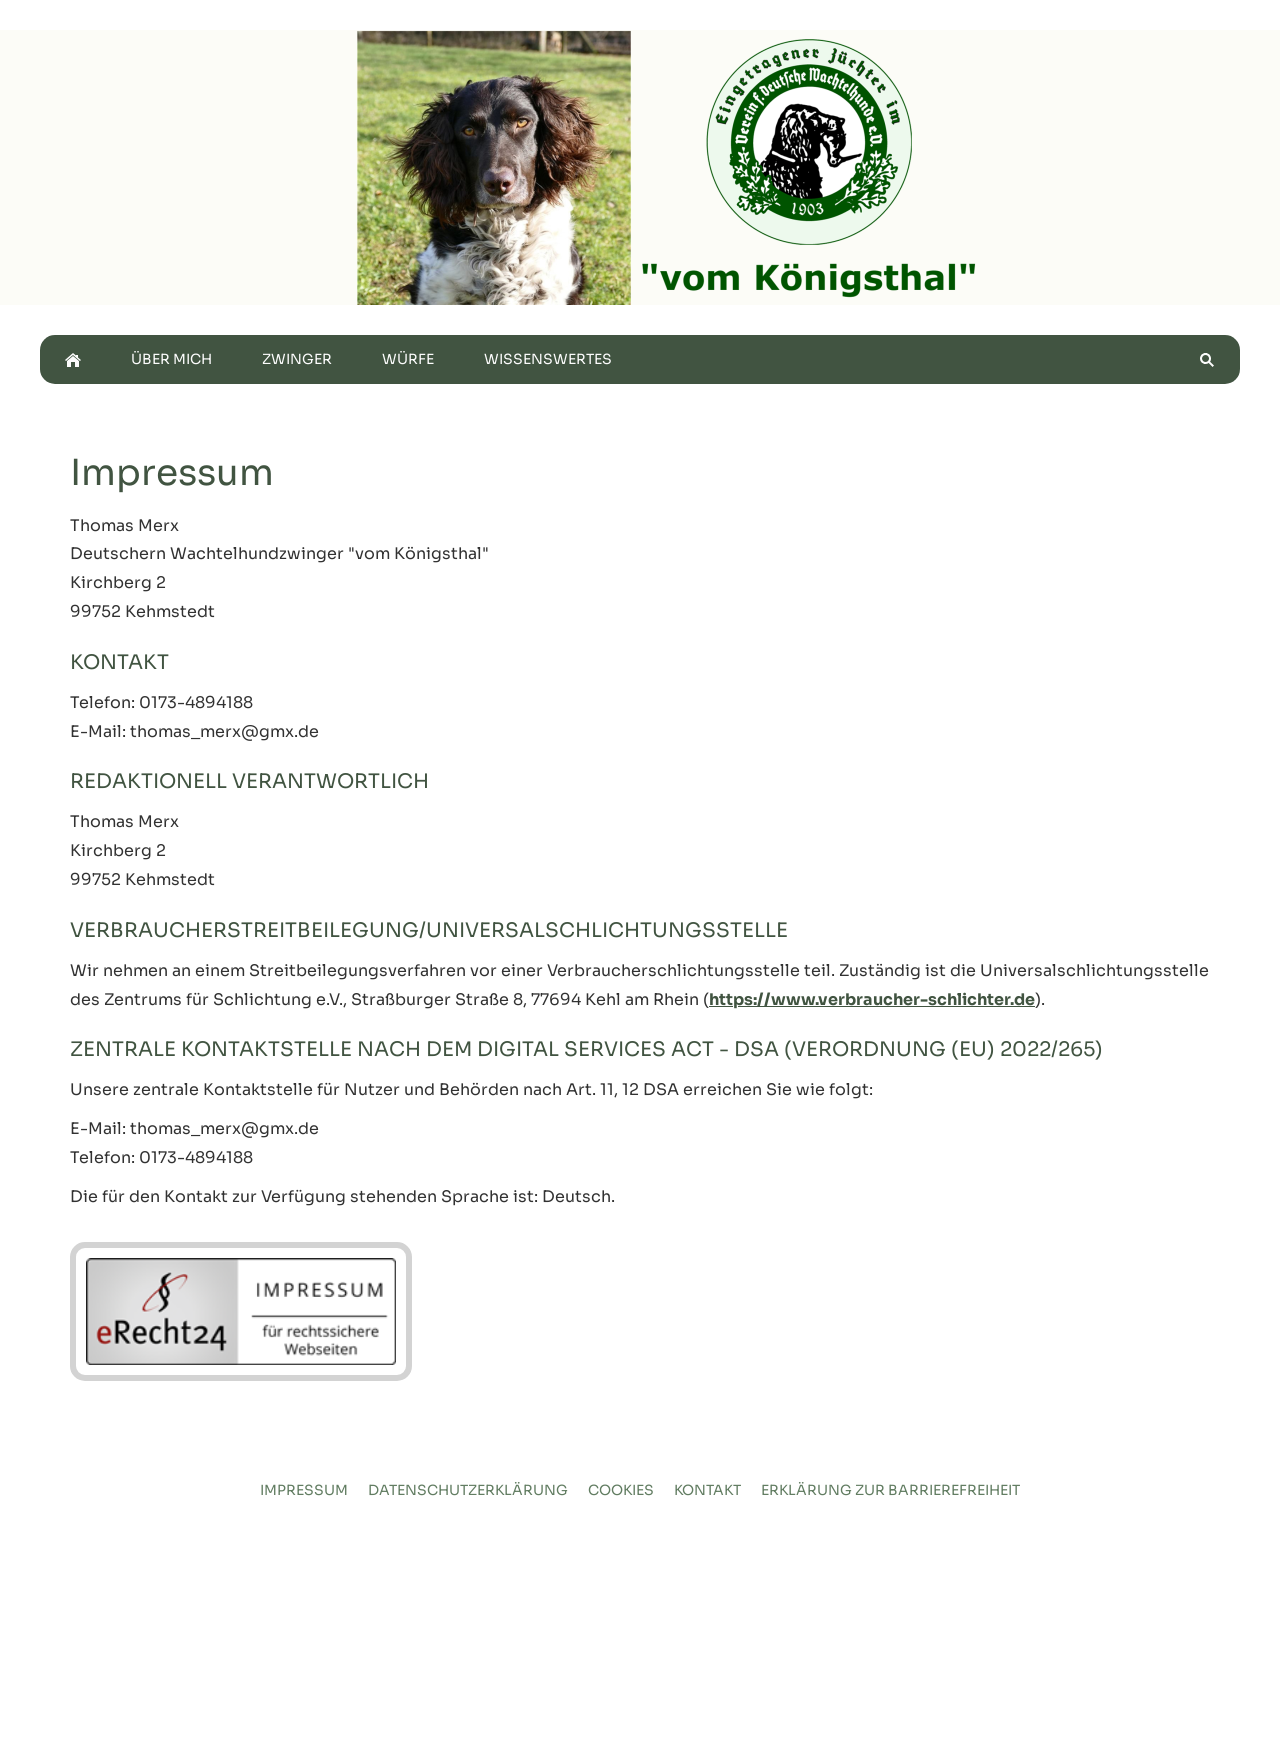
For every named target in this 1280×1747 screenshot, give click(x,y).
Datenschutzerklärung (468, 1490)
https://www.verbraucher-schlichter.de (872, 999)
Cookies (621, 1490)
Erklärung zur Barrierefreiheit (890, 1490)
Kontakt (707, 1490)
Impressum (304, 1490)
